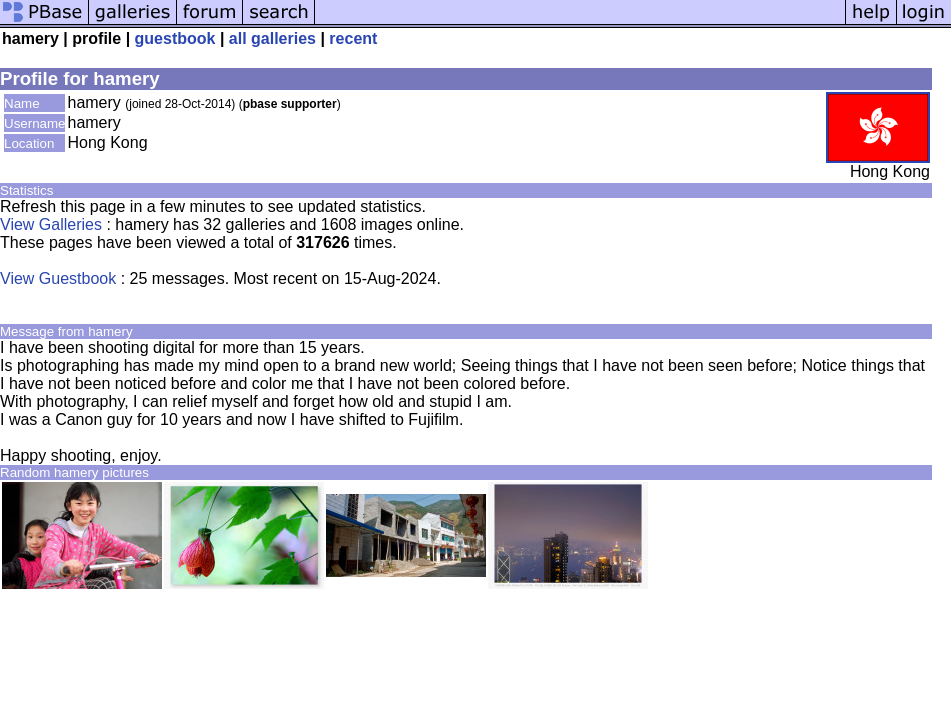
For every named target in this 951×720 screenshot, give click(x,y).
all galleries (272, 38)
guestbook (175, 38)
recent (353, 38)
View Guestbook (58, 278)
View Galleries (51, 224)
